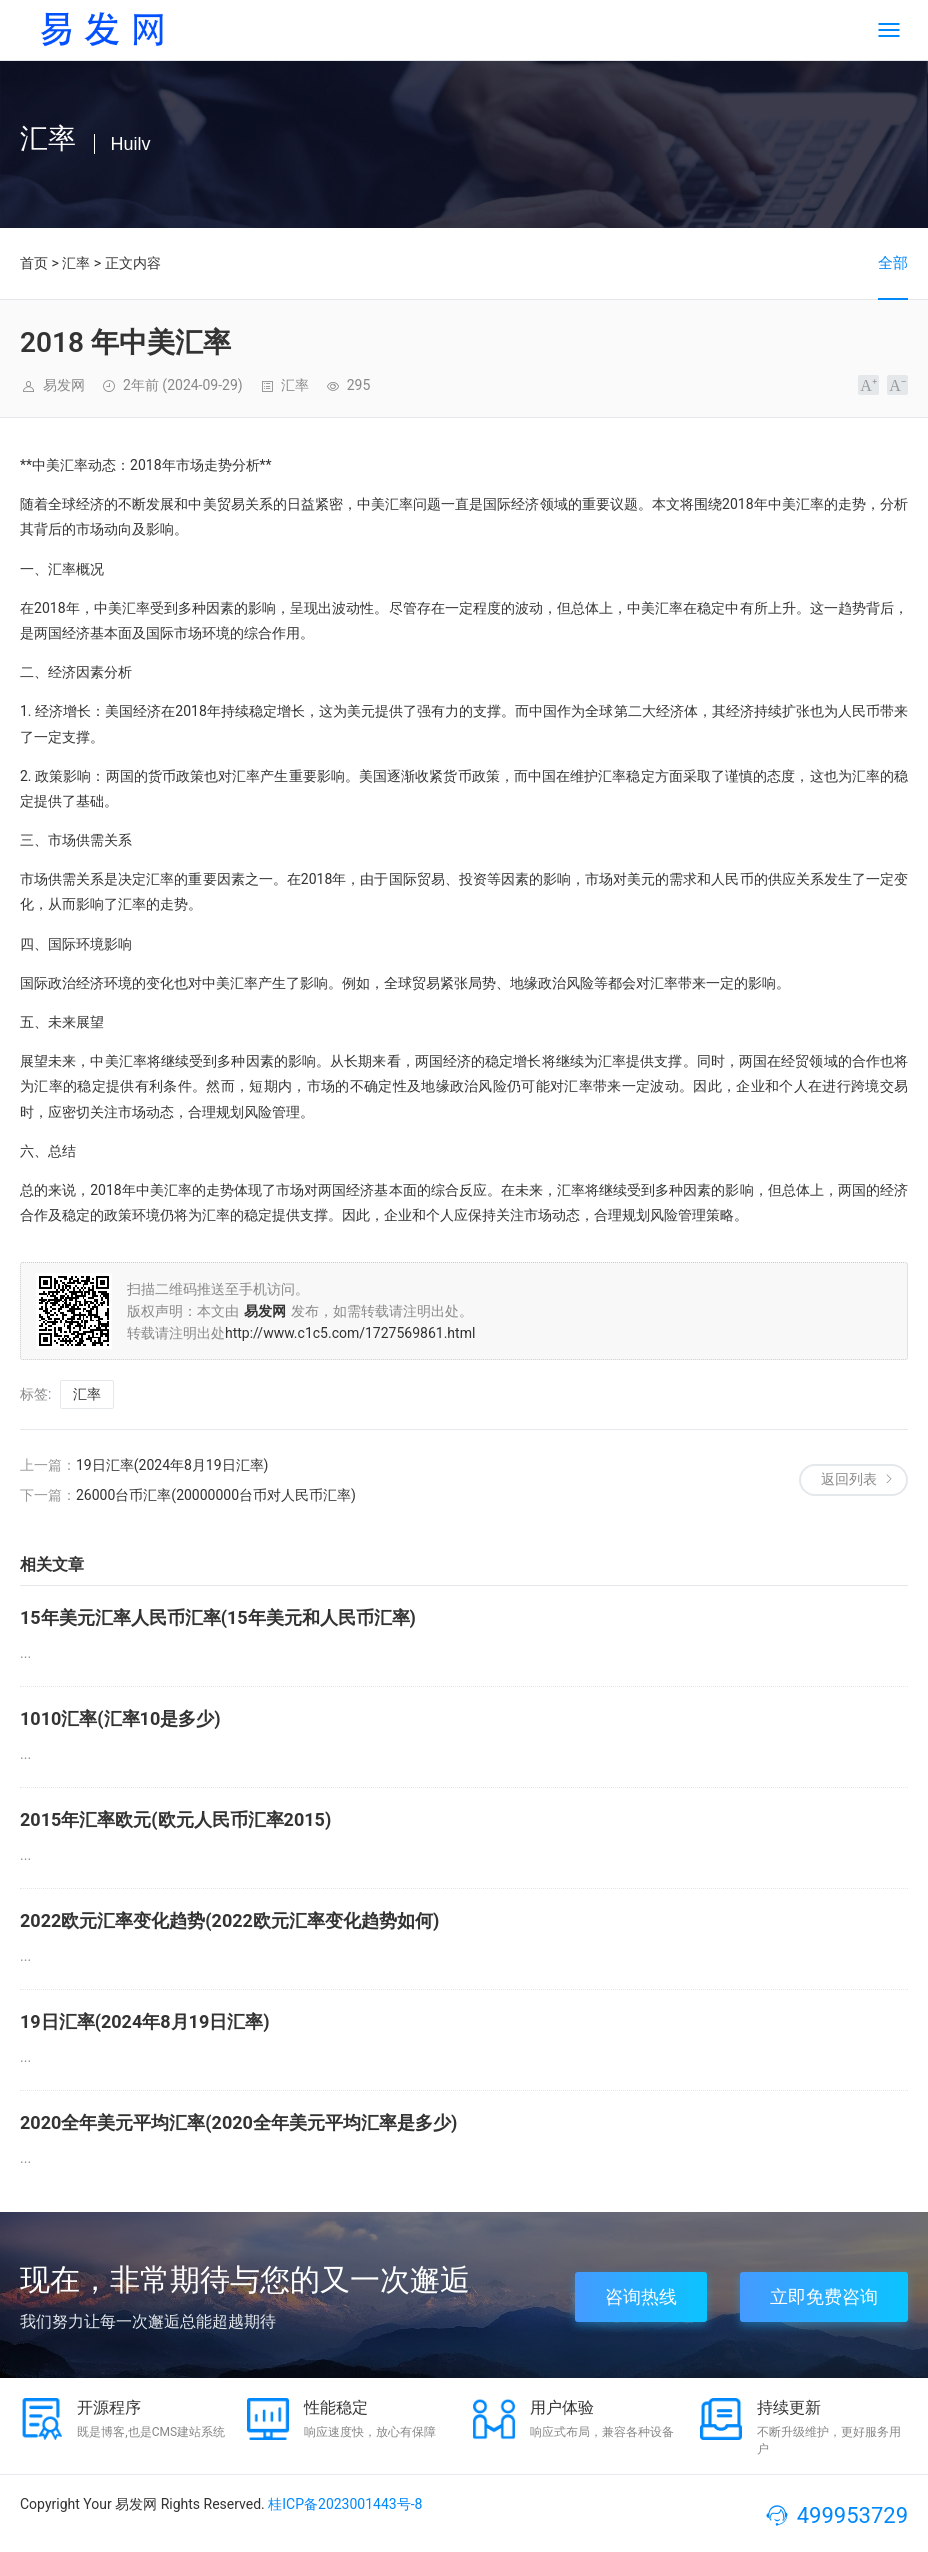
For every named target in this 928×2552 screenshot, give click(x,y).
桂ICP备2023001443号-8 (345, 2504)
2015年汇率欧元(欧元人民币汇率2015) (175, 1819)
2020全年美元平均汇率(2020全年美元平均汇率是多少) (238, 2122)
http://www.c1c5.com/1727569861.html (350, 1333)
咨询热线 (641, 2296)
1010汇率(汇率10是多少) (120, 1718)
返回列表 (849, 1479)
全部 (893, 263)
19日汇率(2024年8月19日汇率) (172, 1465)
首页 (34, 263)
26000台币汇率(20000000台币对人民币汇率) (216, 1495)
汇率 (76, 263)
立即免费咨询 (824, 2296)
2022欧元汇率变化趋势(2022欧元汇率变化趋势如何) (229, 1920)
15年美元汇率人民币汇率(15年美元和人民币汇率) (218, 1617)
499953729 (852, 2515)
